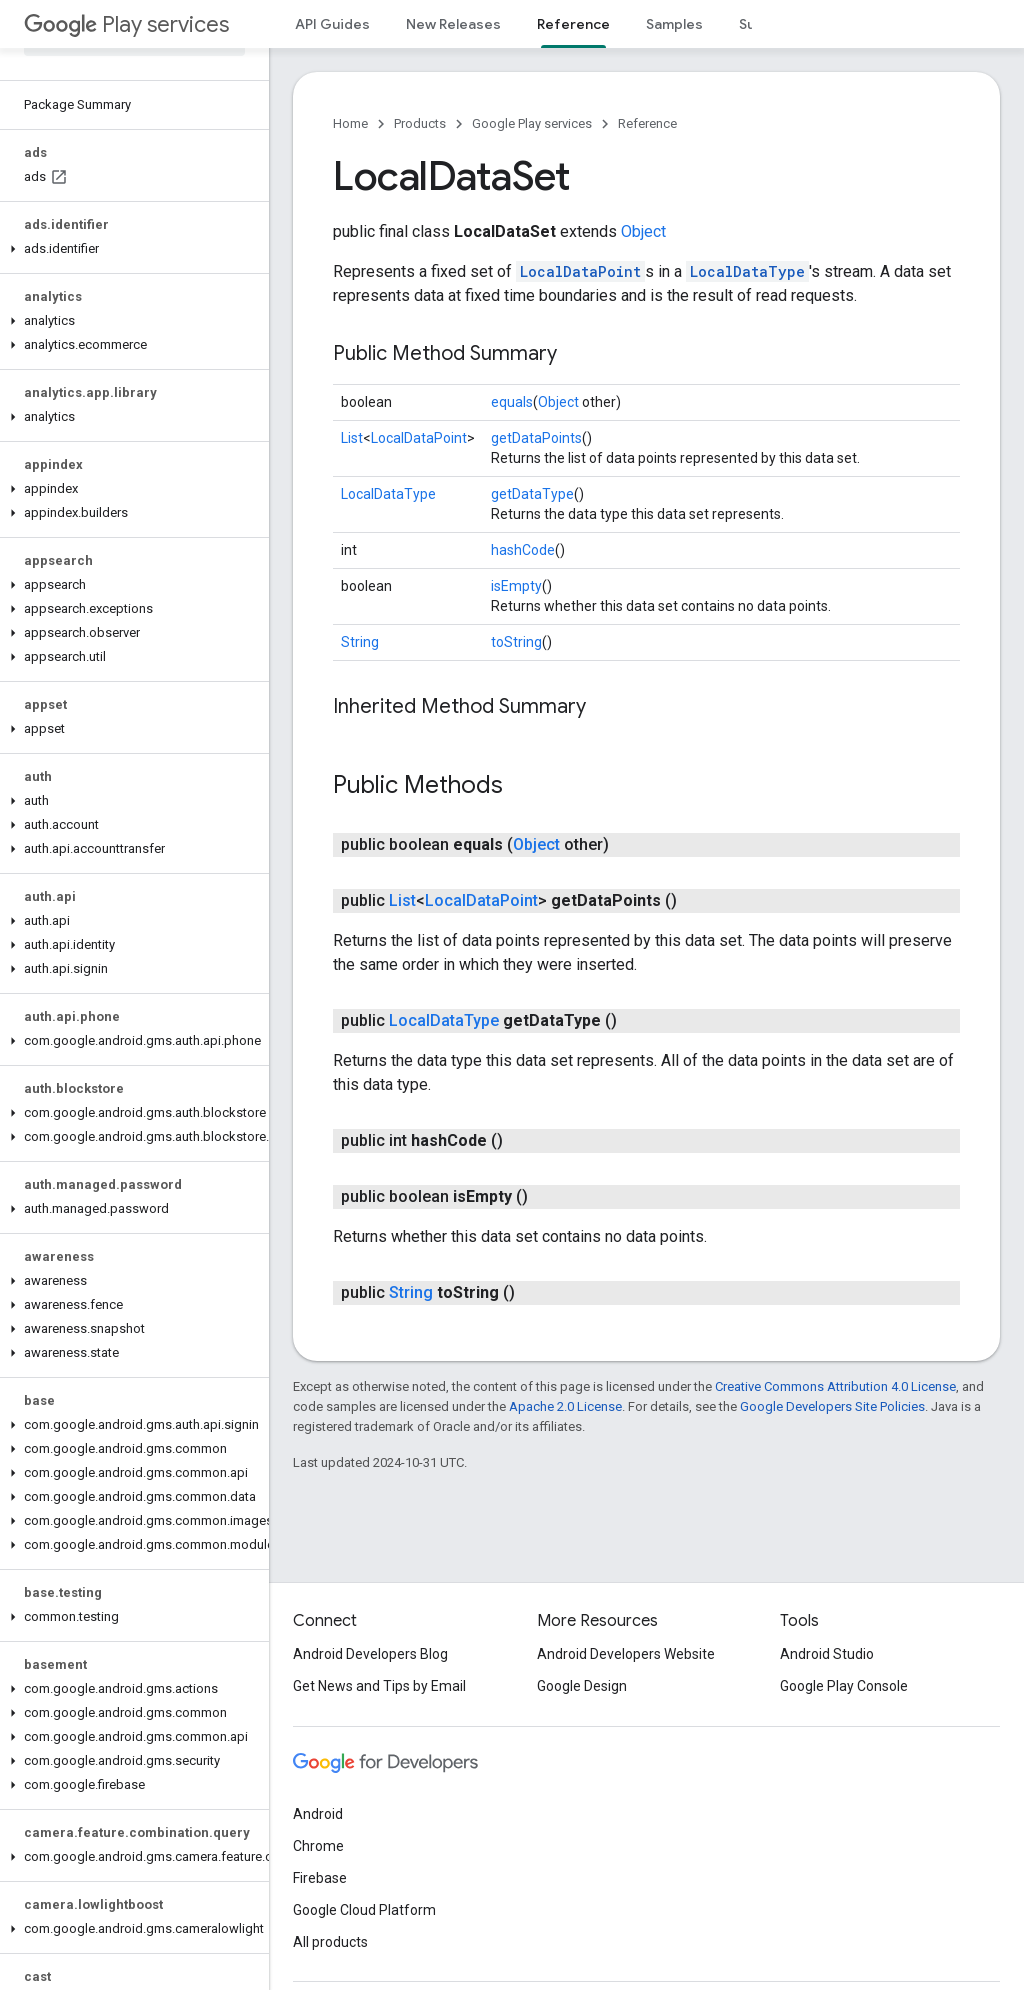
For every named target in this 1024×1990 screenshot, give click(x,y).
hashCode (523, 550)
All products (330, 1942)
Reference (647, 123)
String (360, 642)
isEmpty (516, 586)
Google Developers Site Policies (832, 1406)
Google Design (582, 1686)
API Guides (332, 24)
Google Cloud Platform (364, 1910)
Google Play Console (844, 1686)
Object (643, 231)
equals (512, 402)
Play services (126, 24)
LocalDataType (747, 271)
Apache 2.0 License (565, 1406)
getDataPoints (536, 438)
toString (516, 642)
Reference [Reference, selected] (573, 24)
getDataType (532, 494)
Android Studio (827, 1654)
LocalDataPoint (580, 271)
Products (420, 123)
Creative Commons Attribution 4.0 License (835, 1386)
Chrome (318, 1846)
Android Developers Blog (370, 1654)
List (352, 438)
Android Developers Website (626, 1654)
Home (350, 123)
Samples (674, 24)
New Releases (453, 24)
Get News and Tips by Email (379, 1686)
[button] (130, 249)
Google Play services (532, 123)
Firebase (320, 1878)
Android (318, 1814)
